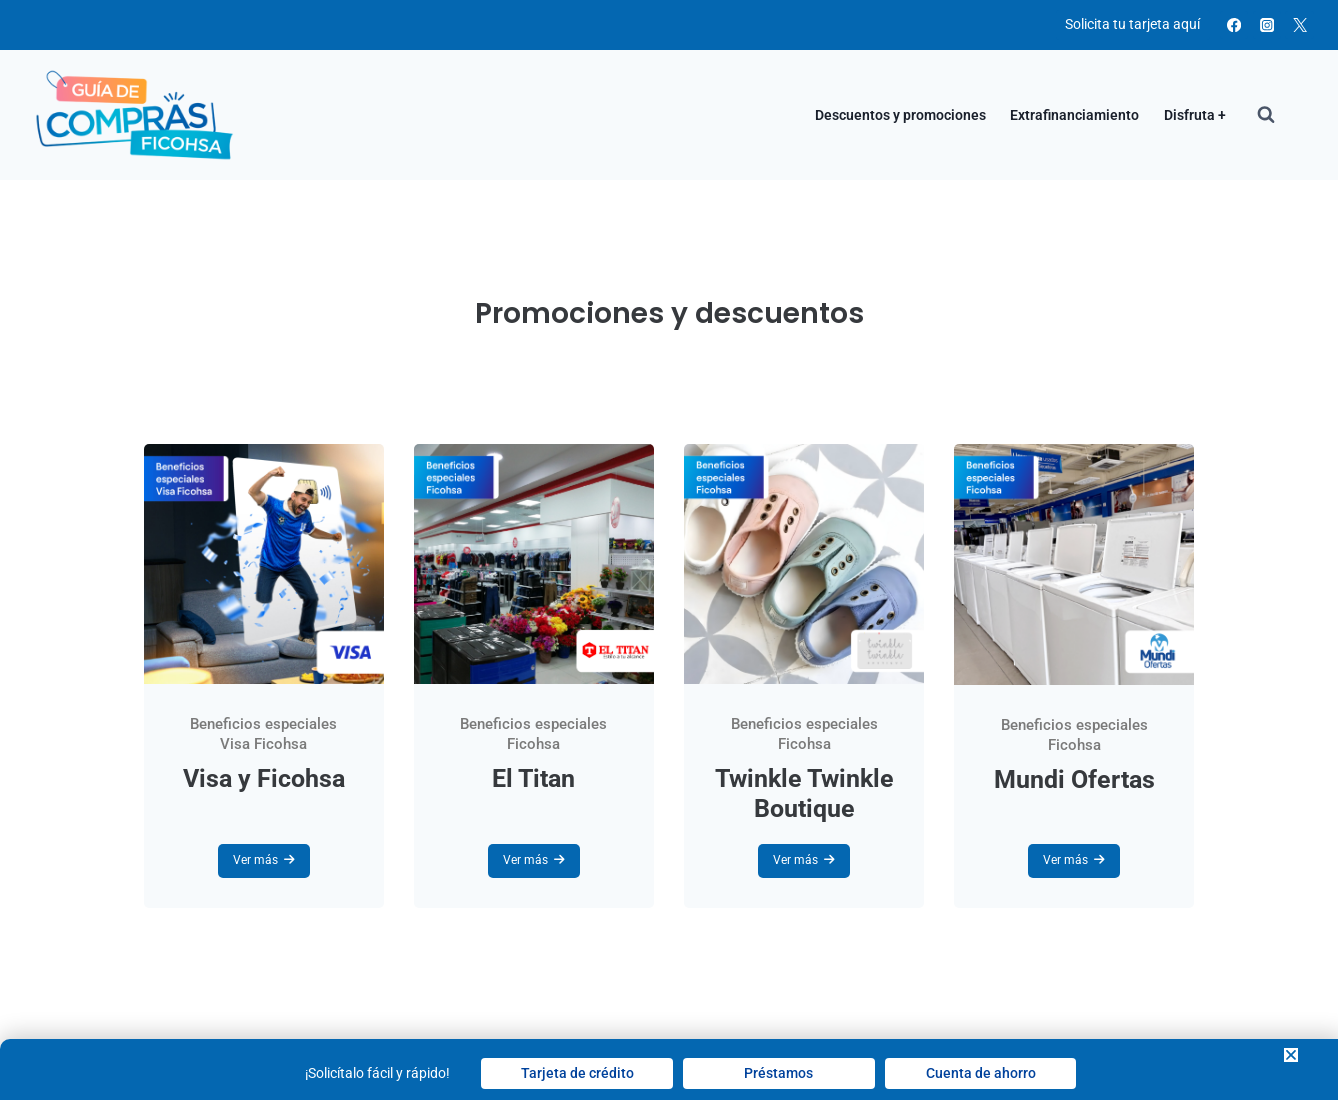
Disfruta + (1195, 115)
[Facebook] (1234, 25)
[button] (1291, 1055)
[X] (1299, 25)
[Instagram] (1267, 25)
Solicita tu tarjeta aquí (1132, 24)
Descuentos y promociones (900, 115)
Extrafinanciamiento (1074, 115)
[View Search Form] (1266, 115)
